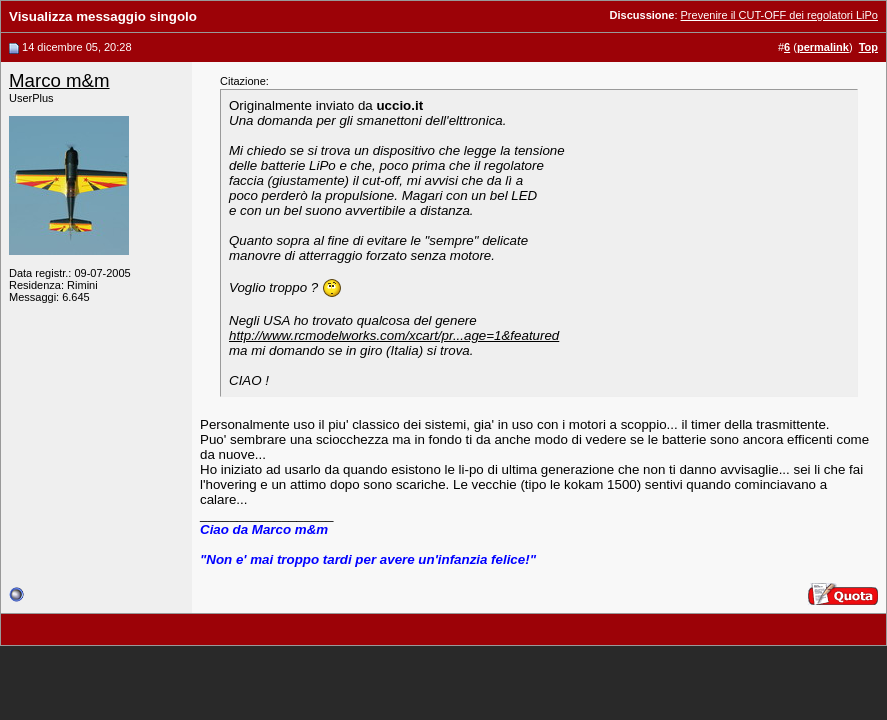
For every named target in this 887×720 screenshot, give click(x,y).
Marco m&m (59, 80)
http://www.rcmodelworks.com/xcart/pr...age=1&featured (394, 335)
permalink (823, 47)
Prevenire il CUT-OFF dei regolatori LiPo (779, 15)
